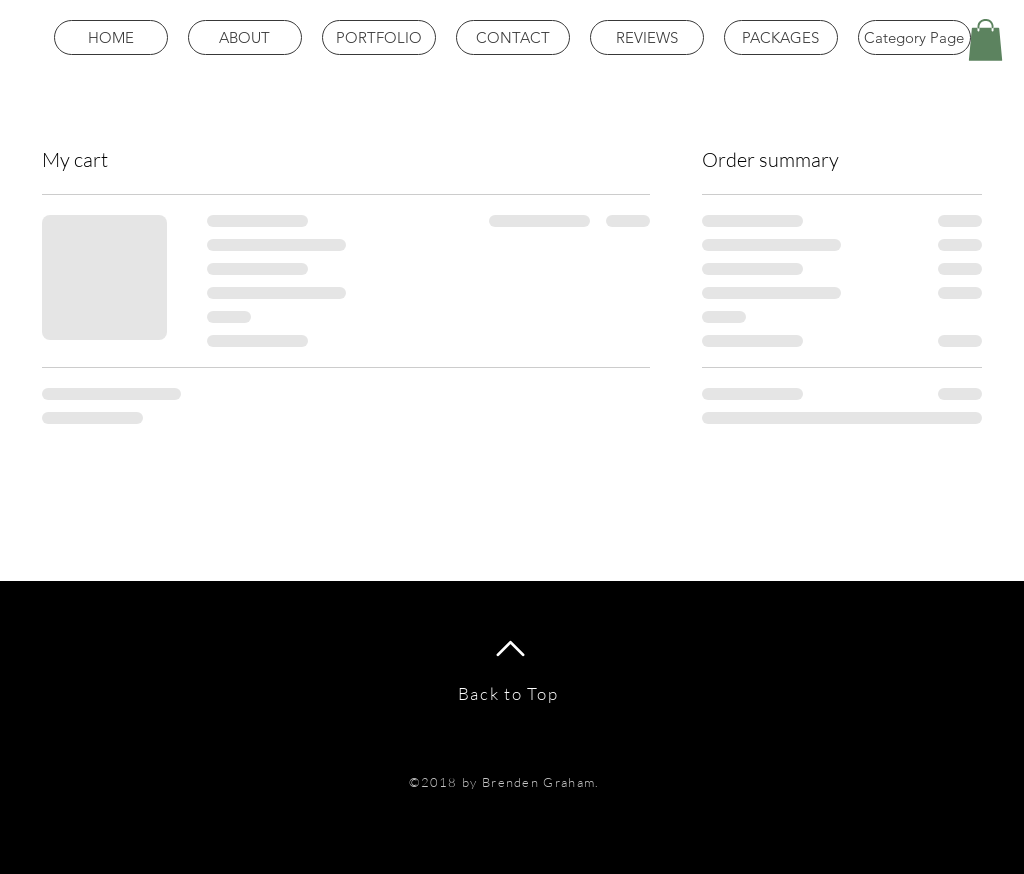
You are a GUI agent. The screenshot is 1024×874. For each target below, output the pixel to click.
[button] (985, 40)
